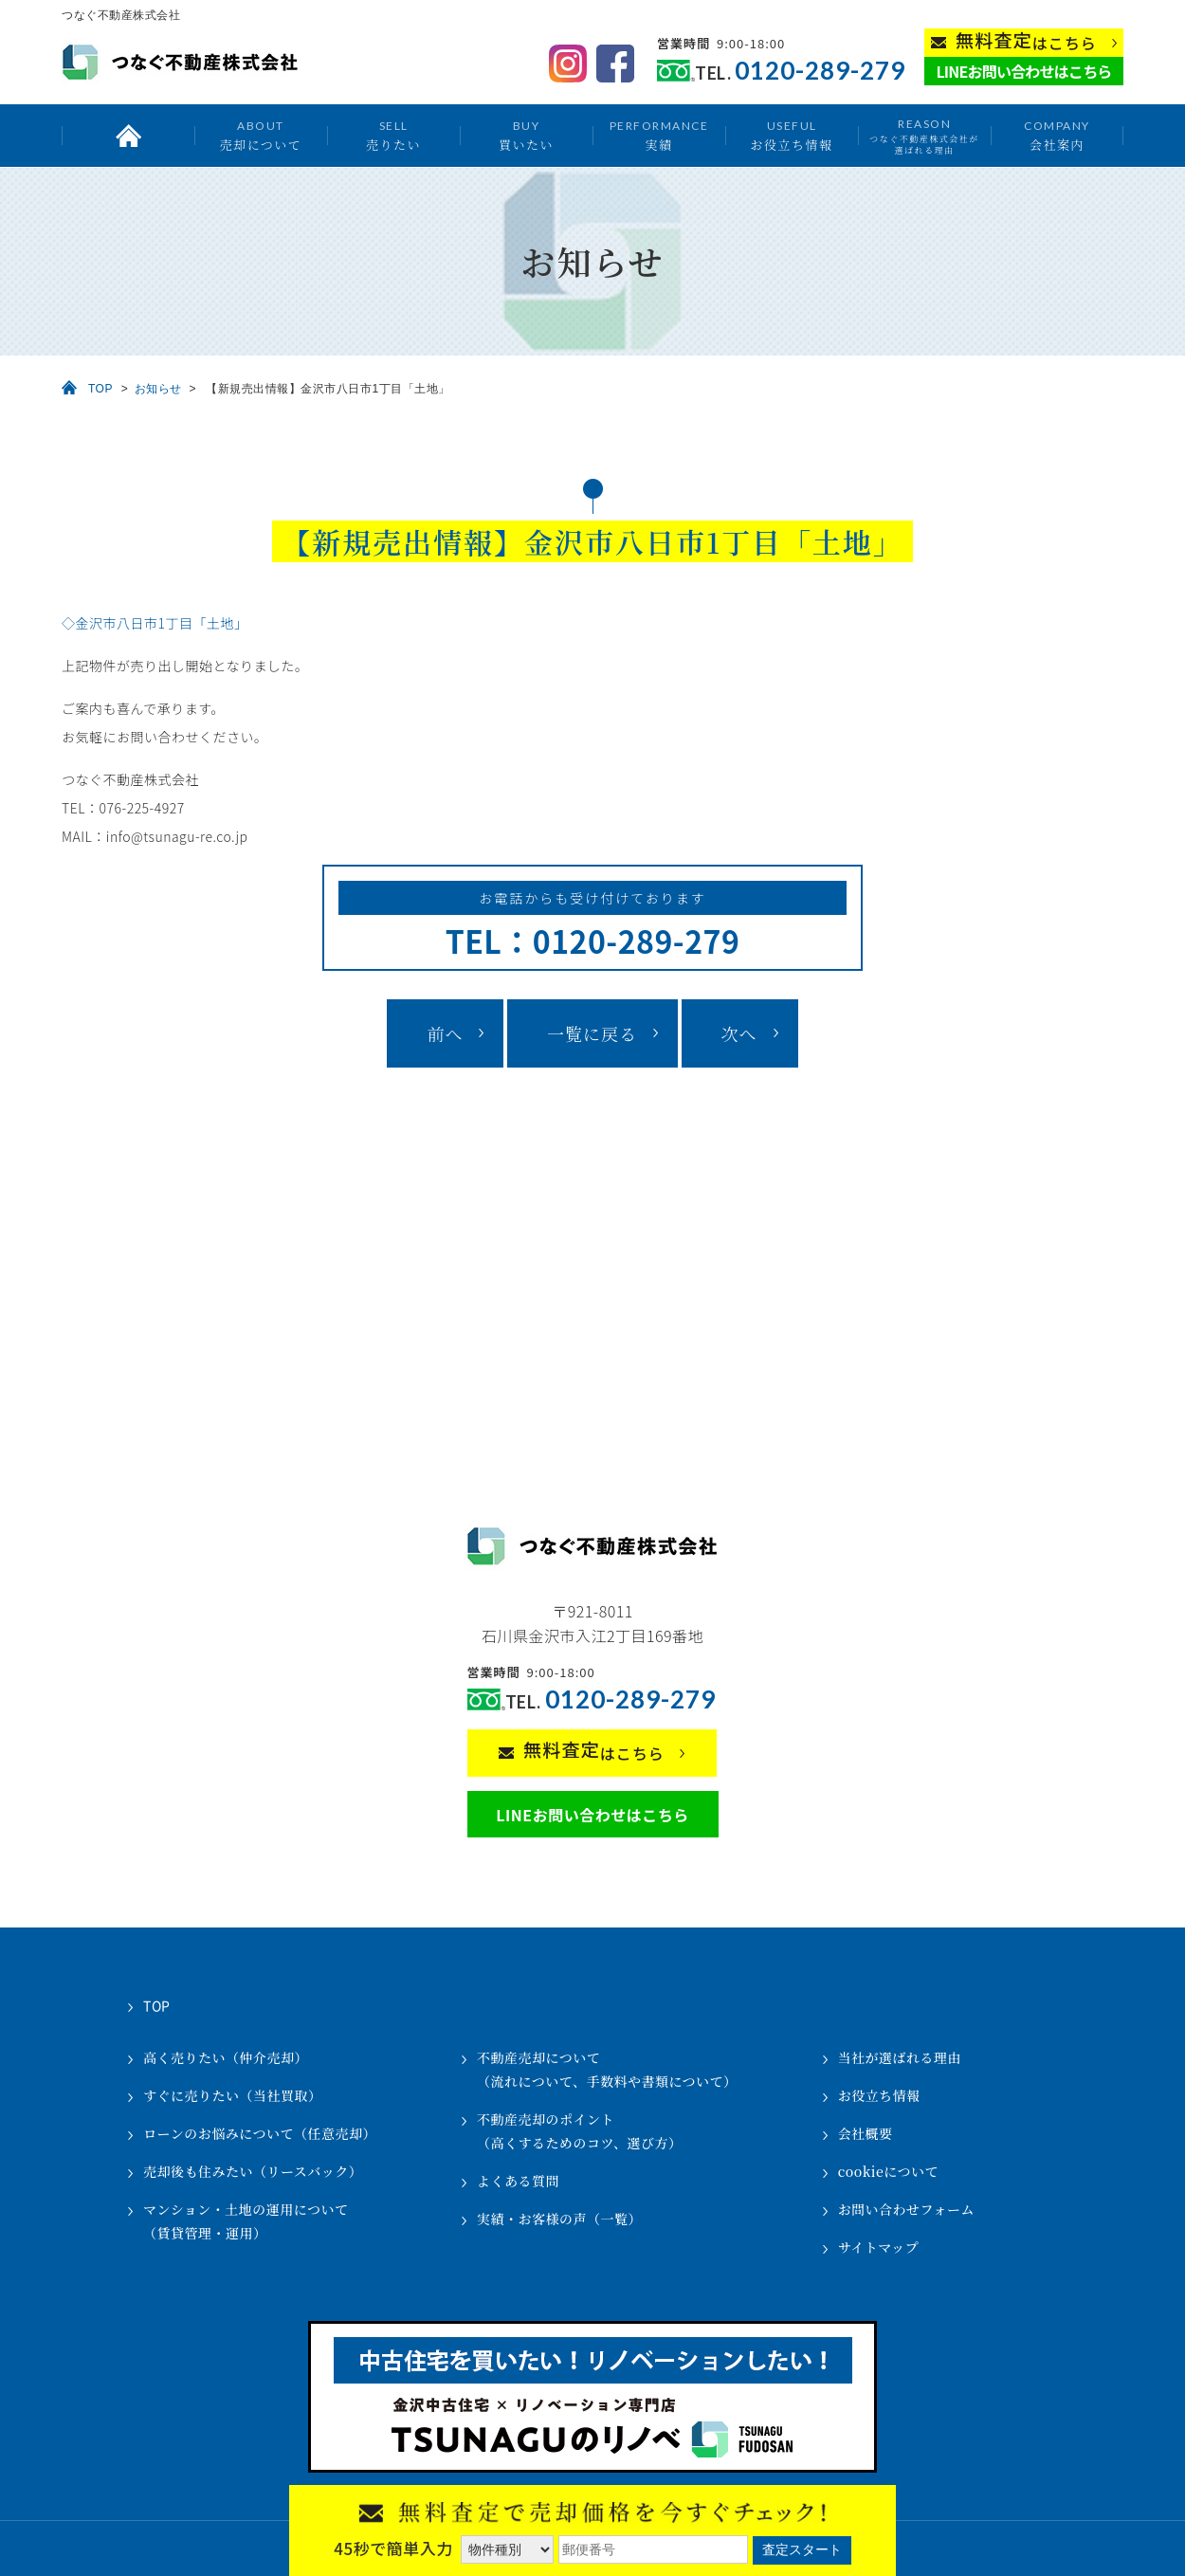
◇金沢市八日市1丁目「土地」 (155, 622)
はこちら (1026, 41)
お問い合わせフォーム (906, 2209)
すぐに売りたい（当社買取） (232, 2095)
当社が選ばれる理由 (900, 2057)
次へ (739, 1033)
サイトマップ (878, 2247)
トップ (128, 135)
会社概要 (865, 2133)
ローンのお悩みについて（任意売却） (259, 2133)
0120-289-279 (820, 71)
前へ (445, 1033)
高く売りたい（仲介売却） (225, 2057)
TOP (100, 388)
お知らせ (158, 388)
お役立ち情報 (791, 135)
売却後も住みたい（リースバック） (252, 2171)
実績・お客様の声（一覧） (559, 2218)
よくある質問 (518, 2180)
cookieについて (888, 2171)
